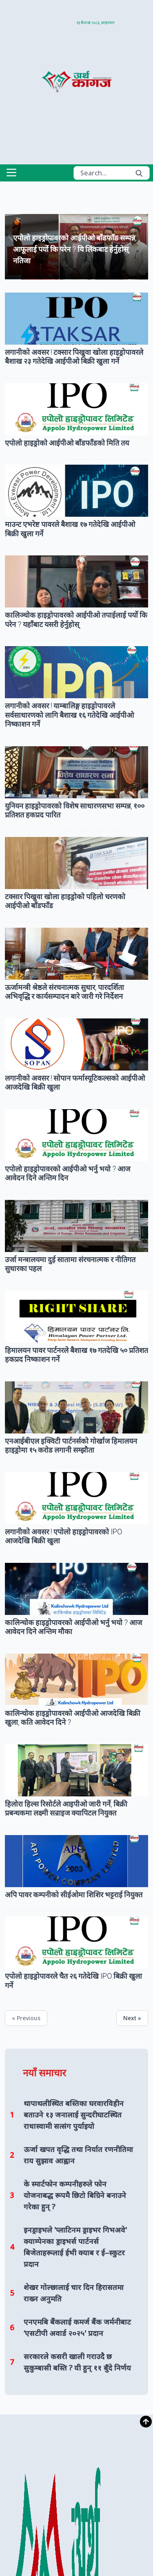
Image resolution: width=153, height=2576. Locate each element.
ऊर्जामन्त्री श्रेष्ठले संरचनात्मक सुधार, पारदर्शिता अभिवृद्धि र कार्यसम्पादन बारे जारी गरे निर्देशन (64, 992)
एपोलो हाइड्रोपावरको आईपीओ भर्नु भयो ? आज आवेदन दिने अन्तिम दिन (67, 1173)
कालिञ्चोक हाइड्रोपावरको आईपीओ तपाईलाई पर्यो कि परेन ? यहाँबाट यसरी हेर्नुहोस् (76, 620)
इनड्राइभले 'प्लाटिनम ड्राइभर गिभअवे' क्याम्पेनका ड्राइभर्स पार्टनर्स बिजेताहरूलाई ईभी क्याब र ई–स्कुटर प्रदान (75, 2247)
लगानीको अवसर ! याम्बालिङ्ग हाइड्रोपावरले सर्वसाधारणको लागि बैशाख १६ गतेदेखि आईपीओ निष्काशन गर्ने (69, 714)
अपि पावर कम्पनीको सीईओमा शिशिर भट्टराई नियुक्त (73, 1894)
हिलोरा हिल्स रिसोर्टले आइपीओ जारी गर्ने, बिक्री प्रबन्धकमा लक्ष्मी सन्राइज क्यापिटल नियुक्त (66, 1809)
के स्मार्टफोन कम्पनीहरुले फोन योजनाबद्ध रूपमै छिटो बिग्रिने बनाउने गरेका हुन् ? (75, 2195)
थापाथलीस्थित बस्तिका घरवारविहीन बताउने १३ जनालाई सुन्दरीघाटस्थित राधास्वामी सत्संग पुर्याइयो (74, 2114)
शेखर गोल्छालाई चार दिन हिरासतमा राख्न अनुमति (74, 2292)
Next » (132, 2018)
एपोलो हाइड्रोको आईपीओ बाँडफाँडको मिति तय (67, 443)
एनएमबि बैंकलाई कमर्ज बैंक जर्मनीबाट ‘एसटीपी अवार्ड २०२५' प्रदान (77, 2327)
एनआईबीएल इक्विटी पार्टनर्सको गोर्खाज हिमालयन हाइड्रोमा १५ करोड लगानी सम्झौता (71, 1446)
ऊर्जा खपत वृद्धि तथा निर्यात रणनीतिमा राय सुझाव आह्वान (78, 2154)
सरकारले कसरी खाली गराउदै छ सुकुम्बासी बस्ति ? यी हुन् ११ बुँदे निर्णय (77, 2362)
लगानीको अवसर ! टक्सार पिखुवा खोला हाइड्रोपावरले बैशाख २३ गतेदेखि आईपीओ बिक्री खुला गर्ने (74, 357)
